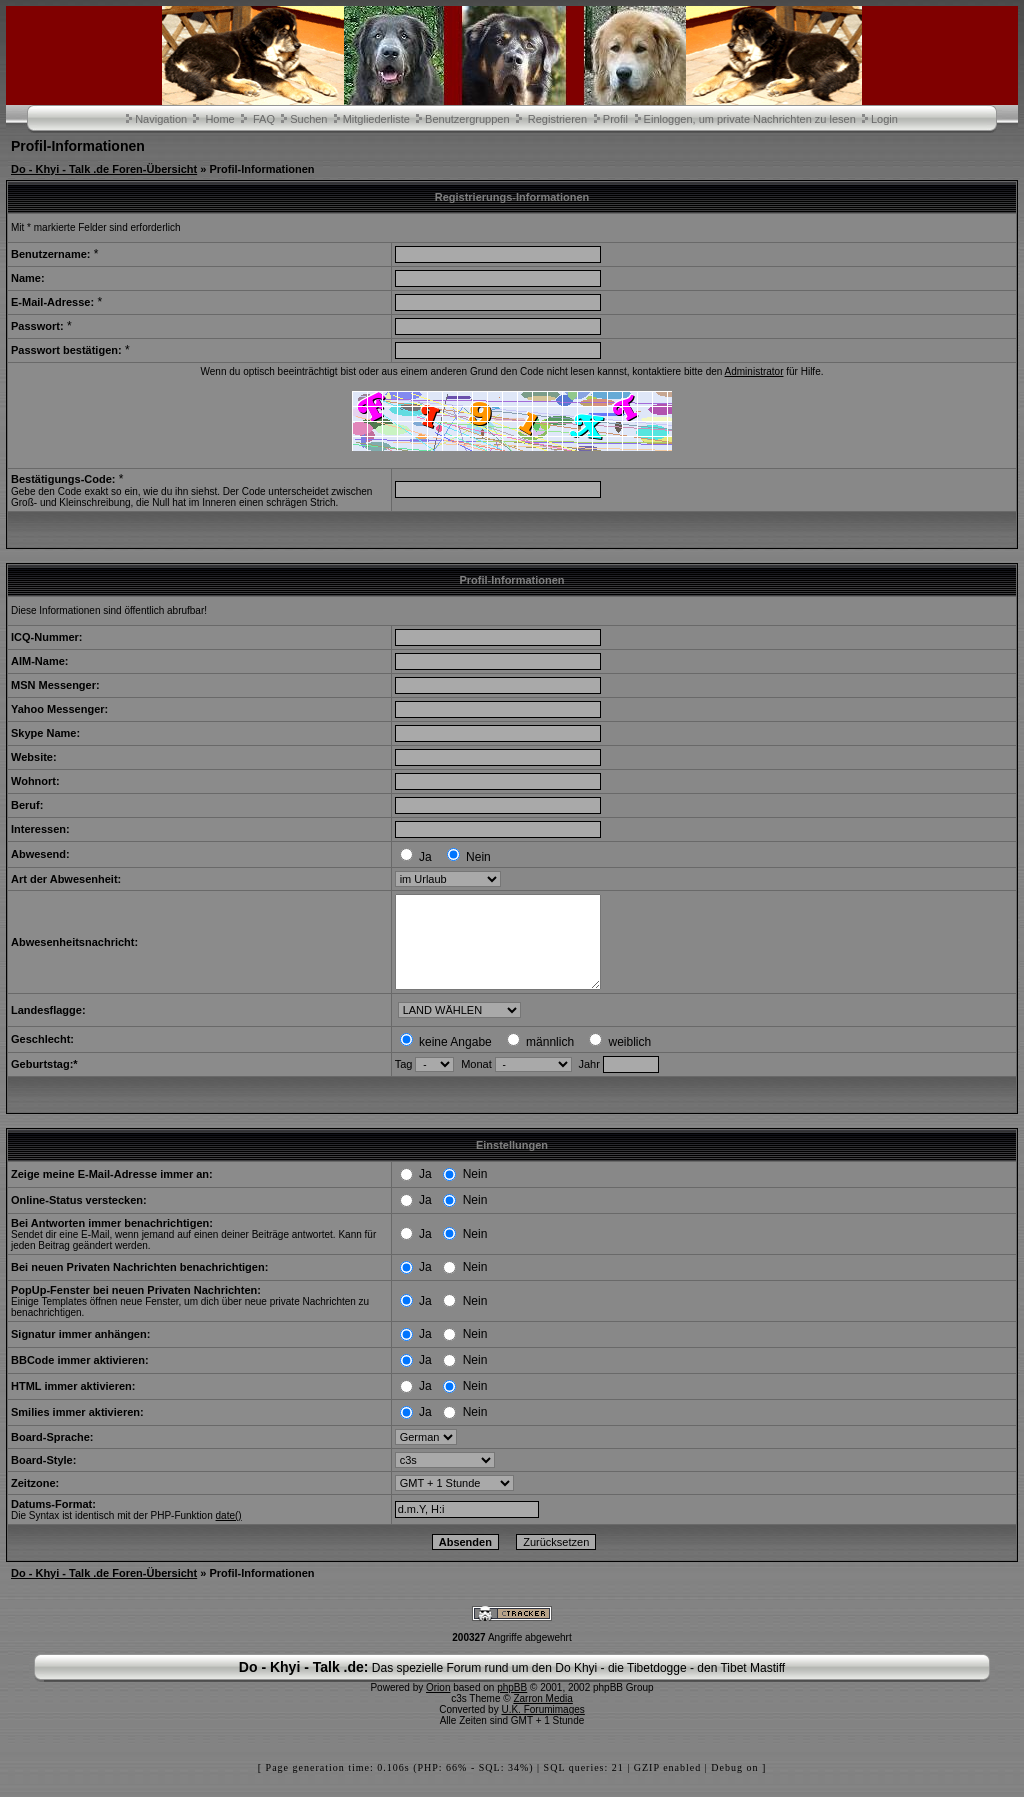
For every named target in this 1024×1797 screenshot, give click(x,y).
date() (229, 1533)
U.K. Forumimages (542, 1727)
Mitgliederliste (376, 119)
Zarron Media (542, 1716)
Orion (438, 1705)
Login (884, 119)
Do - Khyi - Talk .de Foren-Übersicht (104, 169)
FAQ (264, 119)
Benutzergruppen (467, 119)
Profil (615, 119)
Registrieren (557, 119)
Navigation (161, 119)
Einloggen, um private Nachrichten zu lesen (750, 119)
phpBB (512, 1705)
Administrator (754, 371)
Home (219, 119)
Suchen (308, 119)
